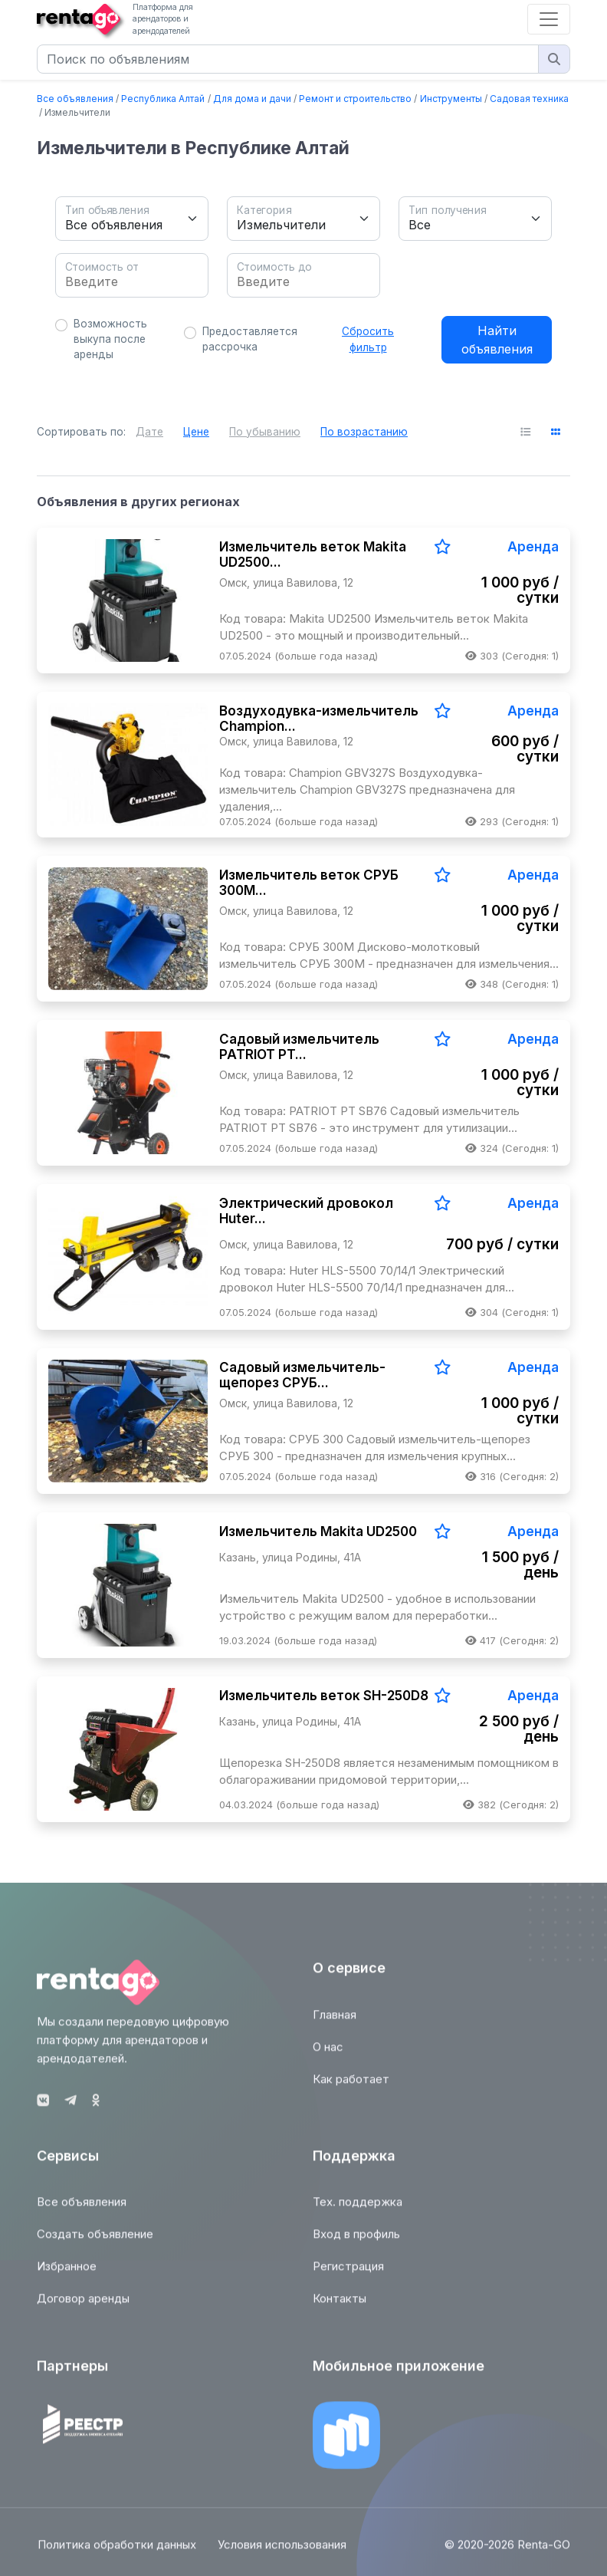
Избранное (67, 2275)
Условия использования (282, 2553)
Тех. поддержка (357, 2210)
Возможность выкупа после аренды (110, 339)
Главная (334, 2022)
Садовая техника (529, 98)
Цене (196, 432)
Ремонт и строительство (355, 98)
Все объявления (75, 98)
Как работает (351, 2087)
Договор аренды (83, 2307)
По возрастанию (364, 432)
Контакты (339, 2307)
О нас (328, 2055)
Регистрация (348, 2275)
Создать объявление (95, 2242)
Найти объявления (497, 340)
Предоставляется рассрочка (249, 339)
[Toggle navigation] (548, 19)
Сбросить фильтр (368, 339)
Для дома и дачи (252, 98)
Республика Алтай (163, 98)
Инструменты (451, 98)
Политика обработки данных (116, 2553)
